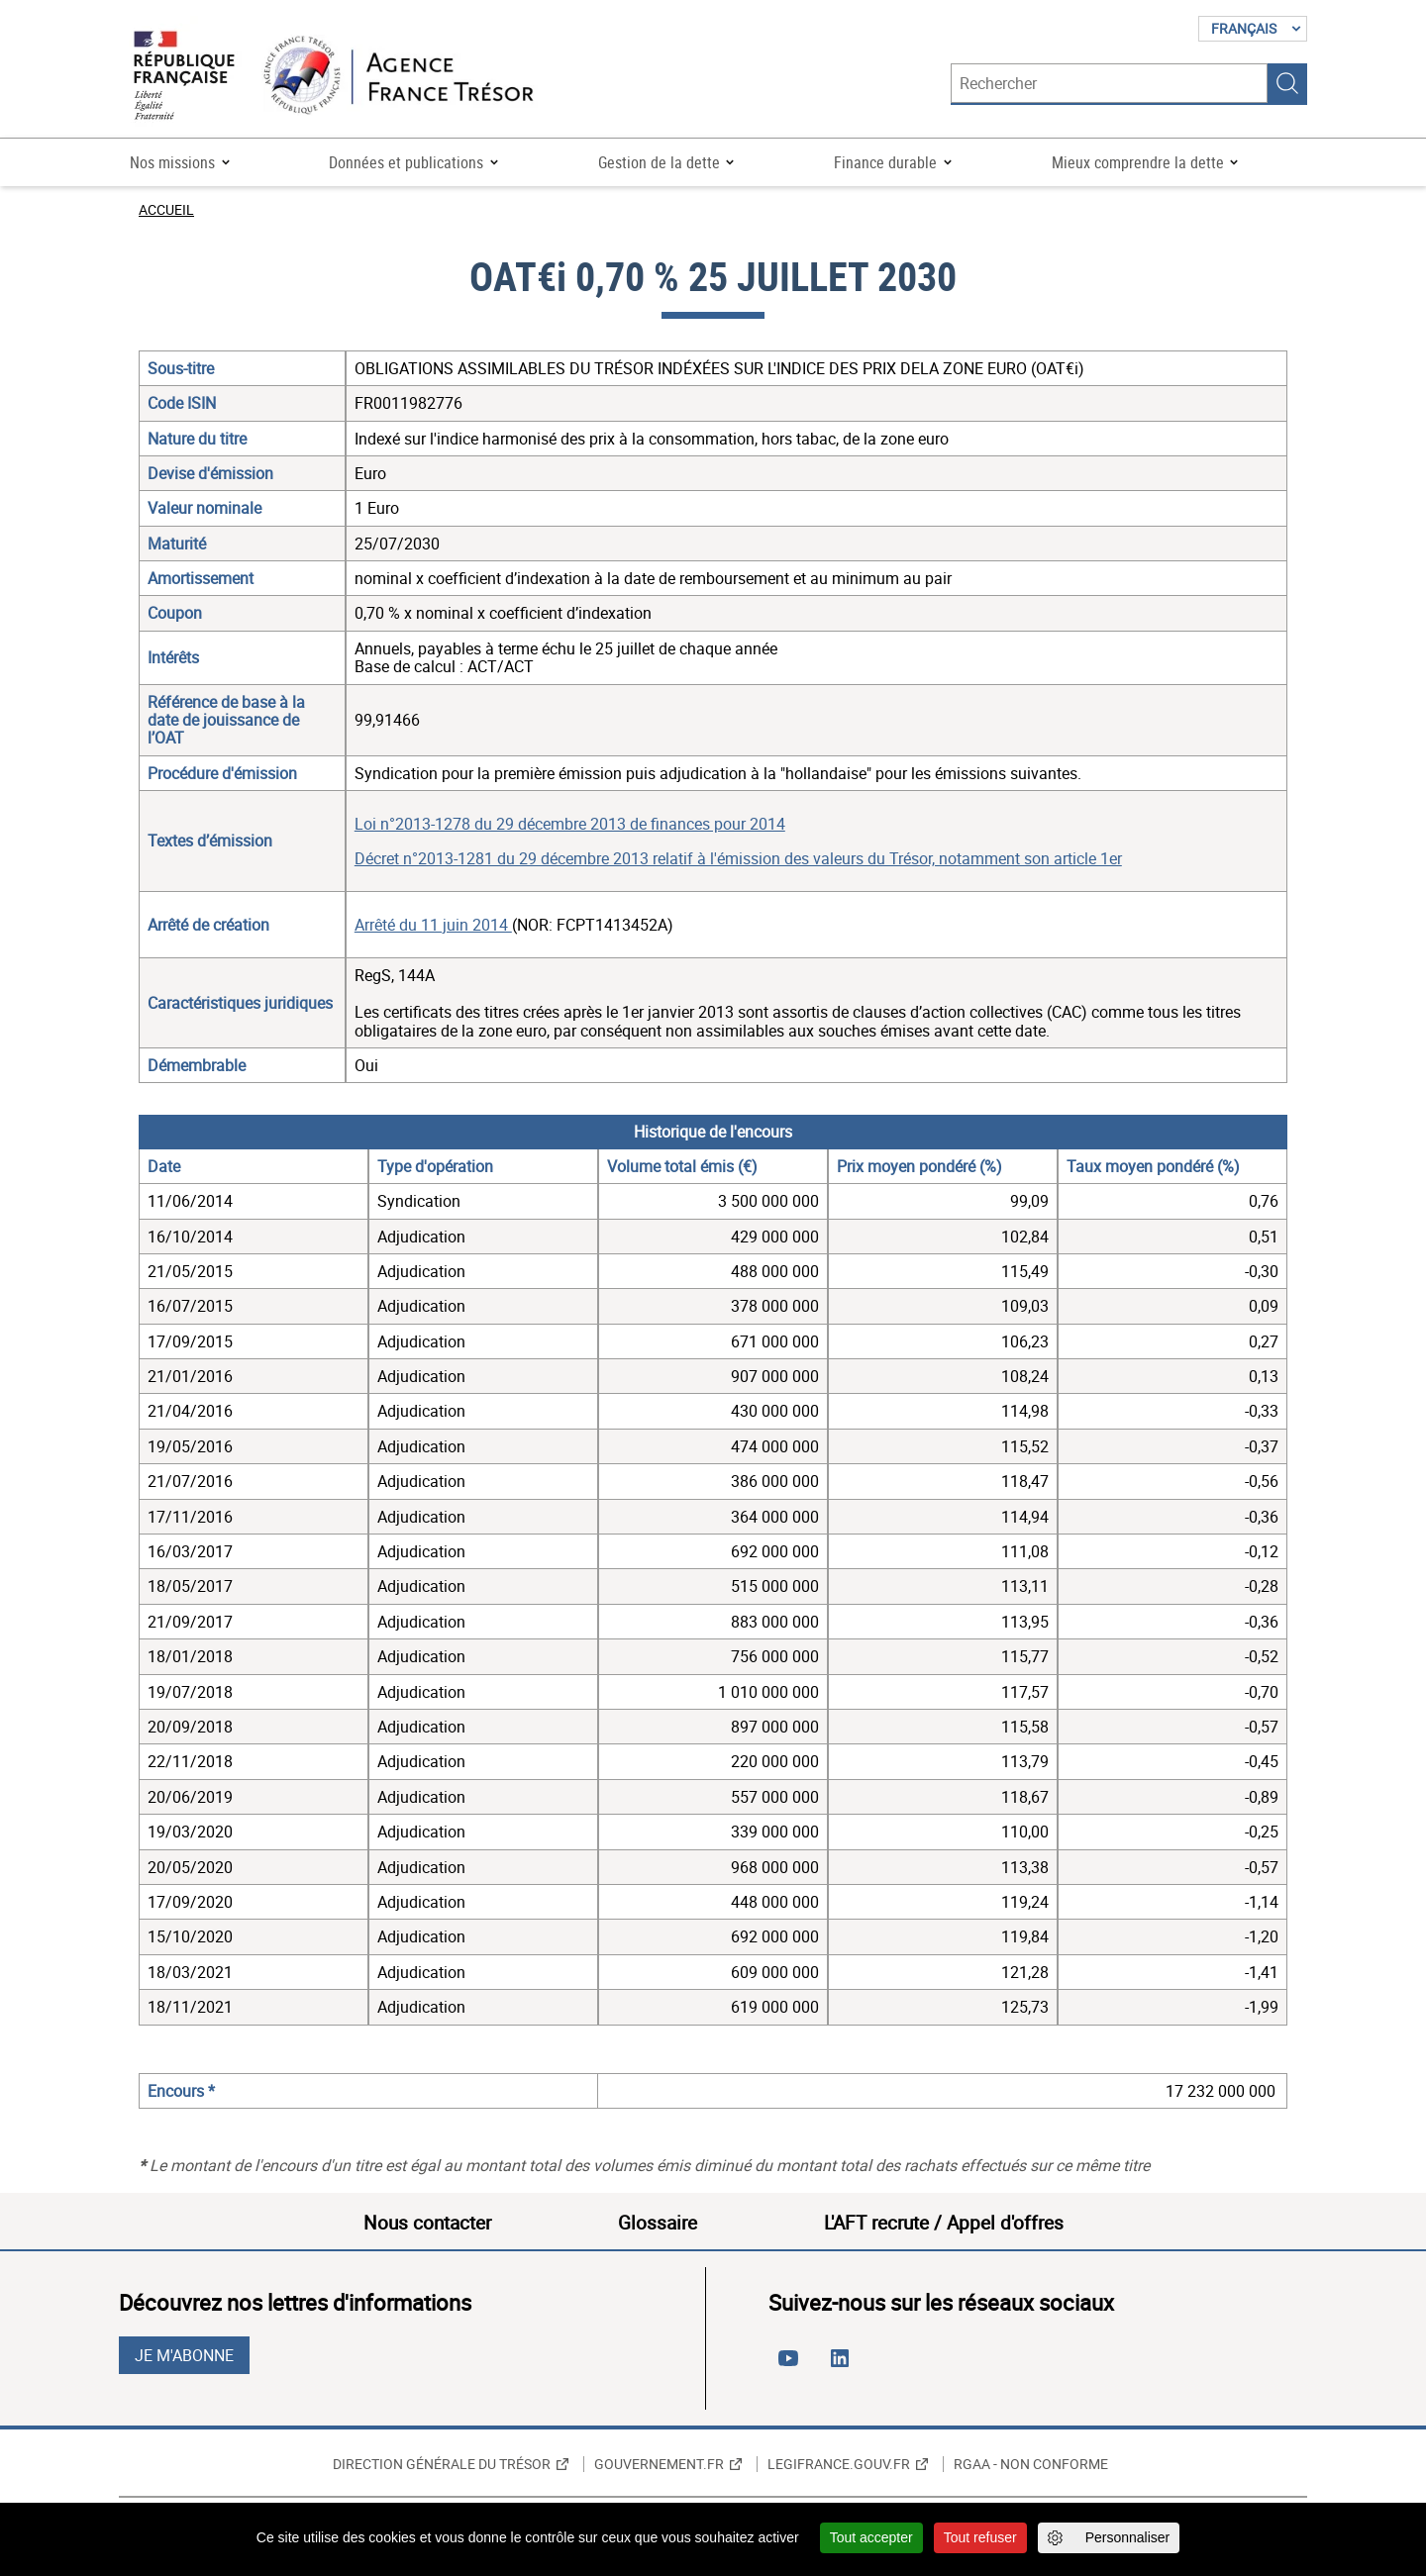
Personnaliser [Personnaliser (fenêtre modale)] (1128, 2537)
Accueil (166, 209)
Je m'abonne (184, 2355)
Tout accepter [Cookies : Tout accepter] (871, 2537)
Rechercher (1287, 83)
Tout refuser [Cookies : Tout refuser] (980, 2537)
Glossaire (657, 2222)
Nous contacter (427, 2222)
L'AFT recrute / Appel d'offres (944, 2222)
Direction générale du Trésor (442, 2464)
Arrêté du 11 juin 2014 (433, 925)
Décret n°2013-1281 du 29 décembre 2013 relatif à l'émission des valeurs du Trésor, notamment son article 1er (738, 858)
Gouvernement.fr (659, 2464)
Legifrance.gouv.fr (838, 2464)
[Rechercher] (1109, 83)
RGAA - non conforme (1031, 2464)
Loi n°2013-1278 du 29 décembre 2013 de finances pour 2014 (570, 824)
